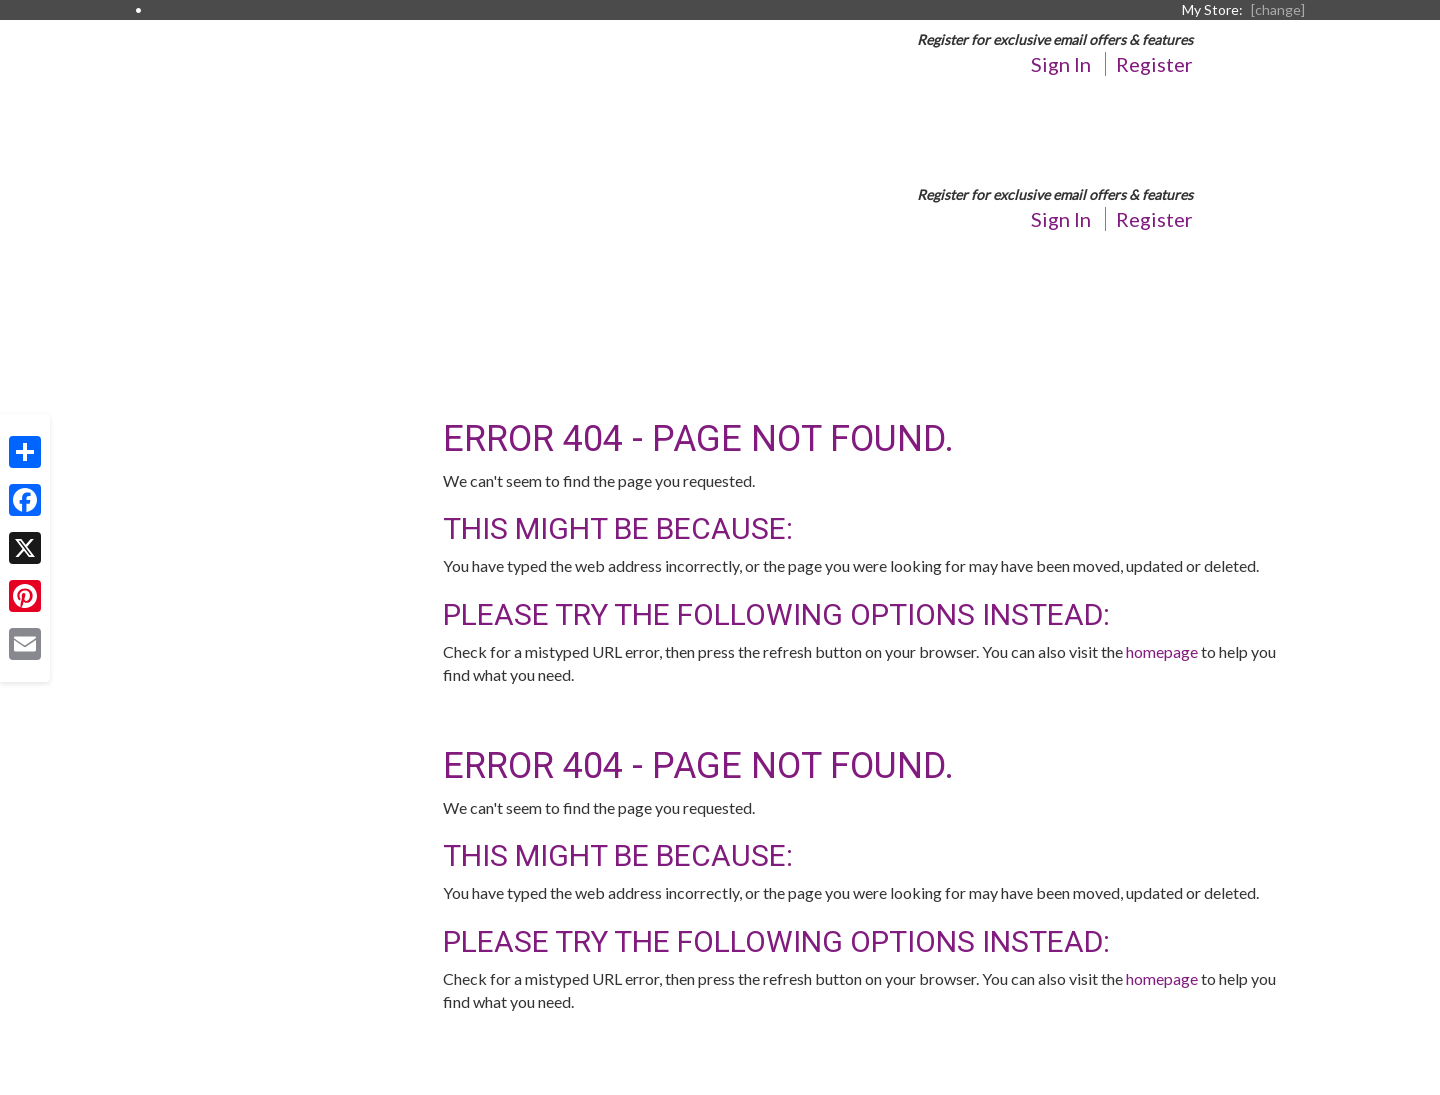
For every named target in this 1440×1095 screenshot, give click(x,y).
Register (1154, 64)
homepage (1162, 651)
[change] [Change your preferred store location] (1278, 9)
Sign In (1061, 64)
